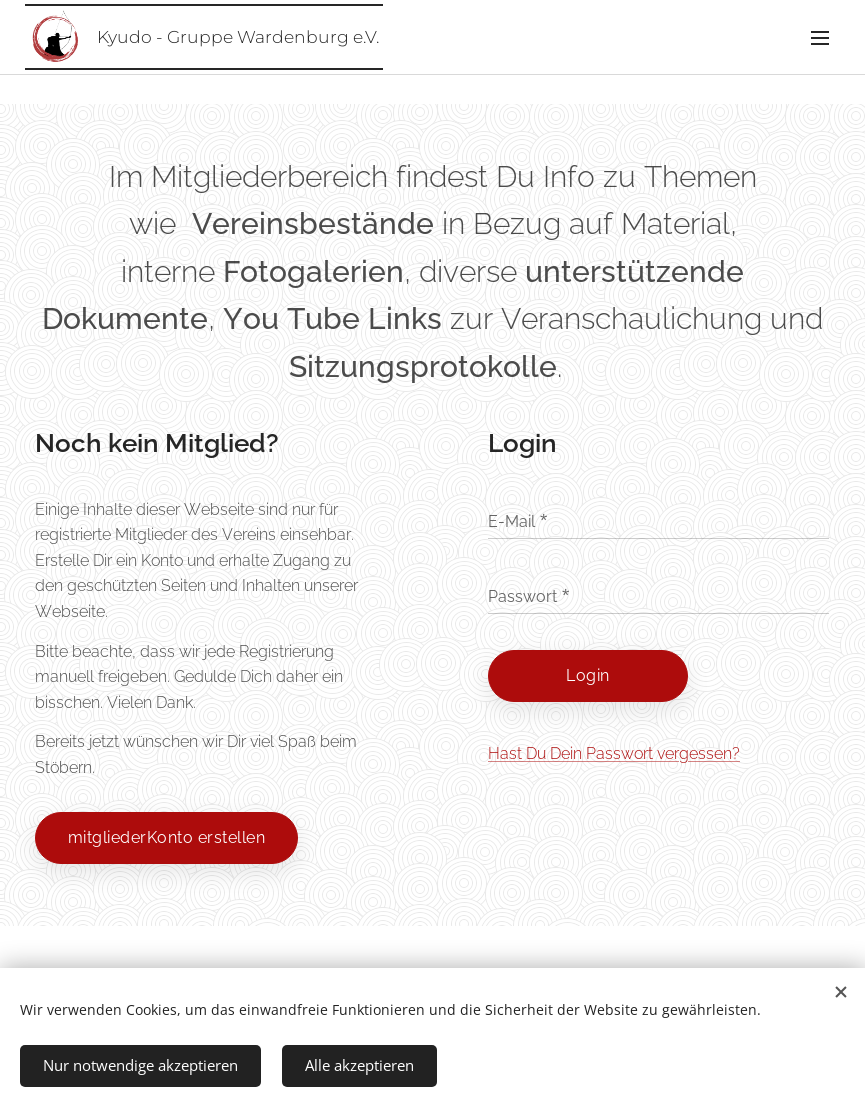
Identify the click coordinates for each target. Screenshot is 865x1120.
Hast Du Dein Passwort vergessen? (614, 753)
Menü (820, 38)
